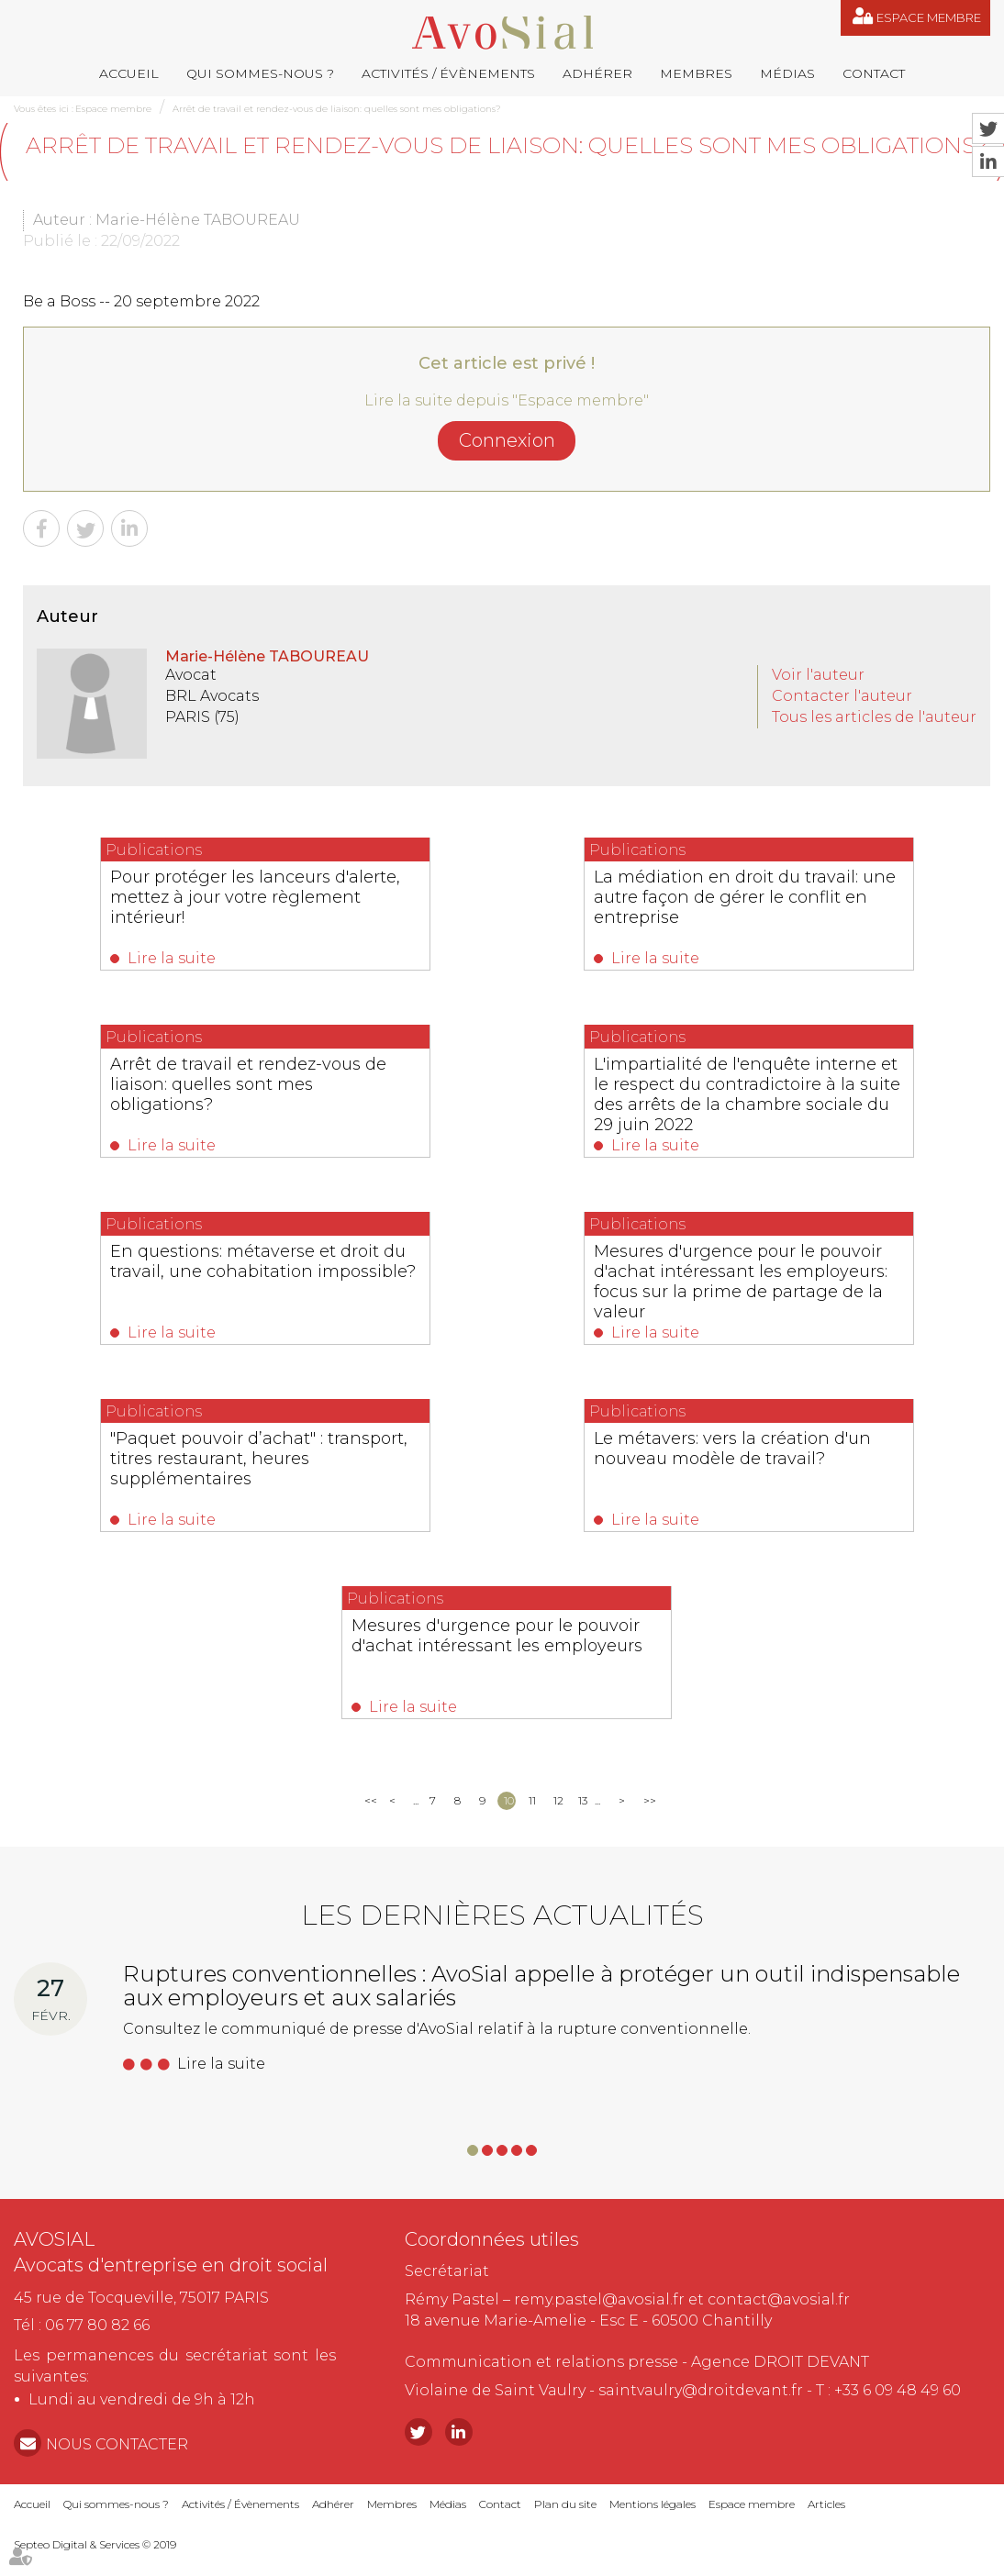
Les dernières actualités (502, 1915)
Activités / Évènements (448, 73)
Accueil (129, 73)
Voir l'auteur (818, 674)
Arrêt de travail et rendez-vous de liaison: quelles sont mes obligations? (337, 109)
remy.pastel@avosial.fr (599, 2299)
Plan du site (565, 2504)
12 (558, 1800)
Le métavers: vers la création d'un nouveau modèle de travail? (732, 1448)
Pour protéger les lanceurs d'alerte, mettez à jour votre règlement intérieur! (255, 897)
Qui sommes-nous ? (260, 73)
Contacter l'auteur (842, 696)
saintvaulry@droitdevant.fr (700, 2390)
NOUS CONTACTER (117, 2444)
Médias (787, 73)
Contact (873, 73)
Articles (826, 2504)
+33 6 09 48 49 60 (897, 2390)
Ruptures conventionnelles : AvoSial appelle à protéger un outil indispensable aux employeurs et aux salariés (541, 1985)
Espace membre (928, 17)
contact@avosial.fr (779, 2299)
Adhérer (597, 73)
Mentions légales (652, 2504)
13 (582, 1800)
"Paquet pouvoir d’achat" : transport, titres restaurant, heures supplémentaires (258, 1458)
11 (532, 1800)
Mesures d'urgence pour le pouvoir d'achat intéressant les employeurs (496, 1636)
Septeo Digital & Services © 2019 (95, 2544)
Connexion (507, 440)
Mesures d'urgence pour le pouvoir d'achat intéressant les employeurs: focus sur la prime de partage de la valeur (740, 1281)
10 (509, 1800)
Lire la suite (172, 958)
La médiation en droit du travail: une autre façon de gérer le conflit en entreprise (745, 897)
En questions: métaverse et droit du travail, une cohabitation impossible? (263, 1261)
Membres (696, 73)
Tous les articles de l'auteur (874, 717)
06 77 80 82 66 (97, 2325)
